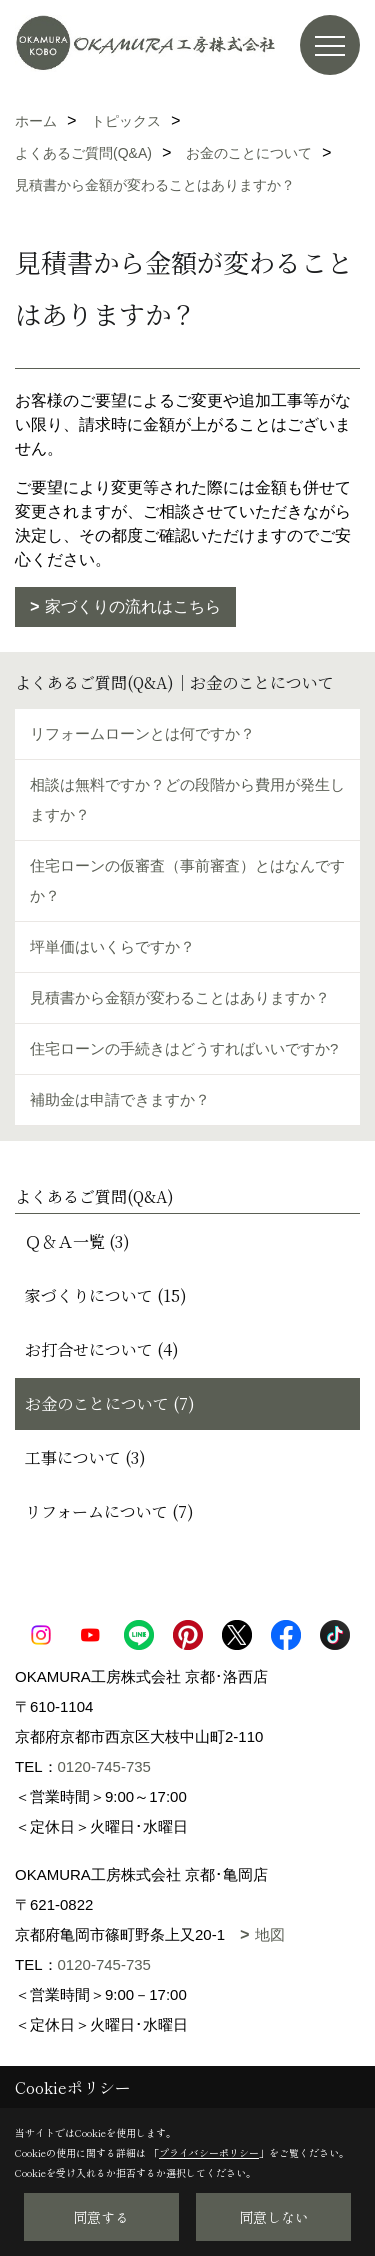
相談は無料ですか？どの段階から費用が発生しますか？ (187, 799)
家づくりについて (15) (106, 1295)
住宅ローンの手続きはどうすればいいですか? (184, 1048)
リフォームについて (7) (109, 1511)
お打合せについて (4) (102, 1349)
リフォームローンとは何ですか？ (142, 733)
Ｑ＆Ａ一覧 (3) (77, 1241)
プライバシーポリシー (209, 2152)
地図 (270, 1934)
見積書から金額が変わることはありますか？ (180, 997)
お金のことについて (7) (110, 1403)
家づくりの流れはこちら (133, 606)
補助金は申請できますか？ (120, 1099)
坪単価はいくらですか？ (112, 946)
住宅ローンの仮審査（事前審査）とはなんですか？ (187, 880)
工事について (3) (85, 1457)
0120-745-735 (104, 1766)
